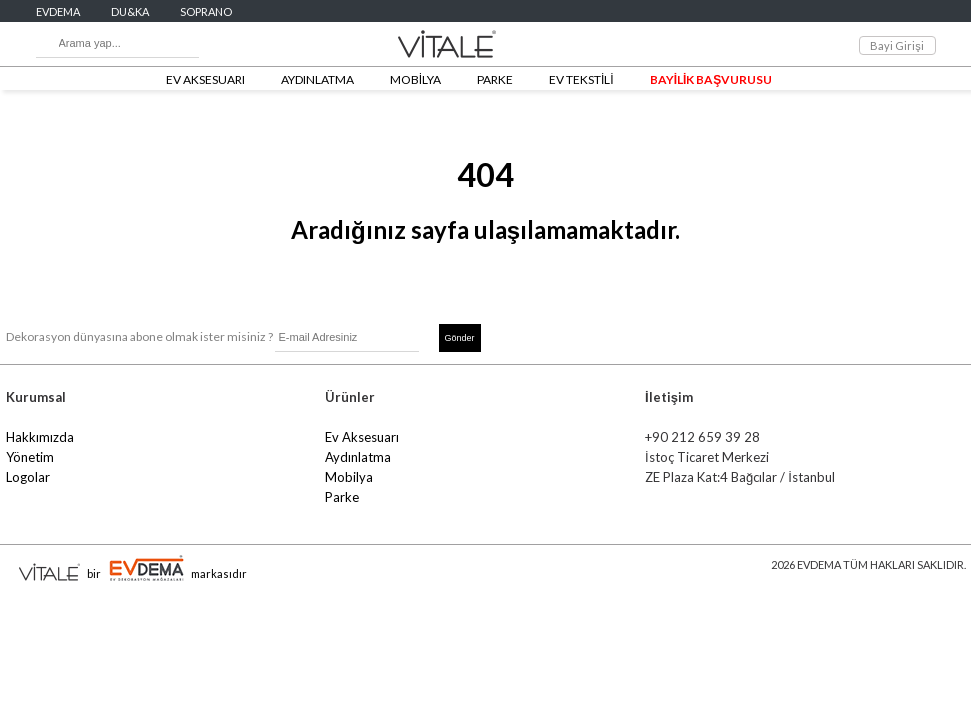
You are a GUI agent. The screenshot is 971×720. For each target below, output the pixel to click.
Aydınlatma (358, 457)
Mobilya (349, 477)
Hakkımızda (40, 437)
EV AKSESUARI (205, 79)
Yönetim (30, 457)
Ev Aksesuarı (362, 437)
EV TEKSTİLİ (581, 79)
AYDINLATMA (317, 79)
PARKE (495, 79)
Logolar (28, 477)
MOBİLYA (415, 79)
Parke (342, 497)
